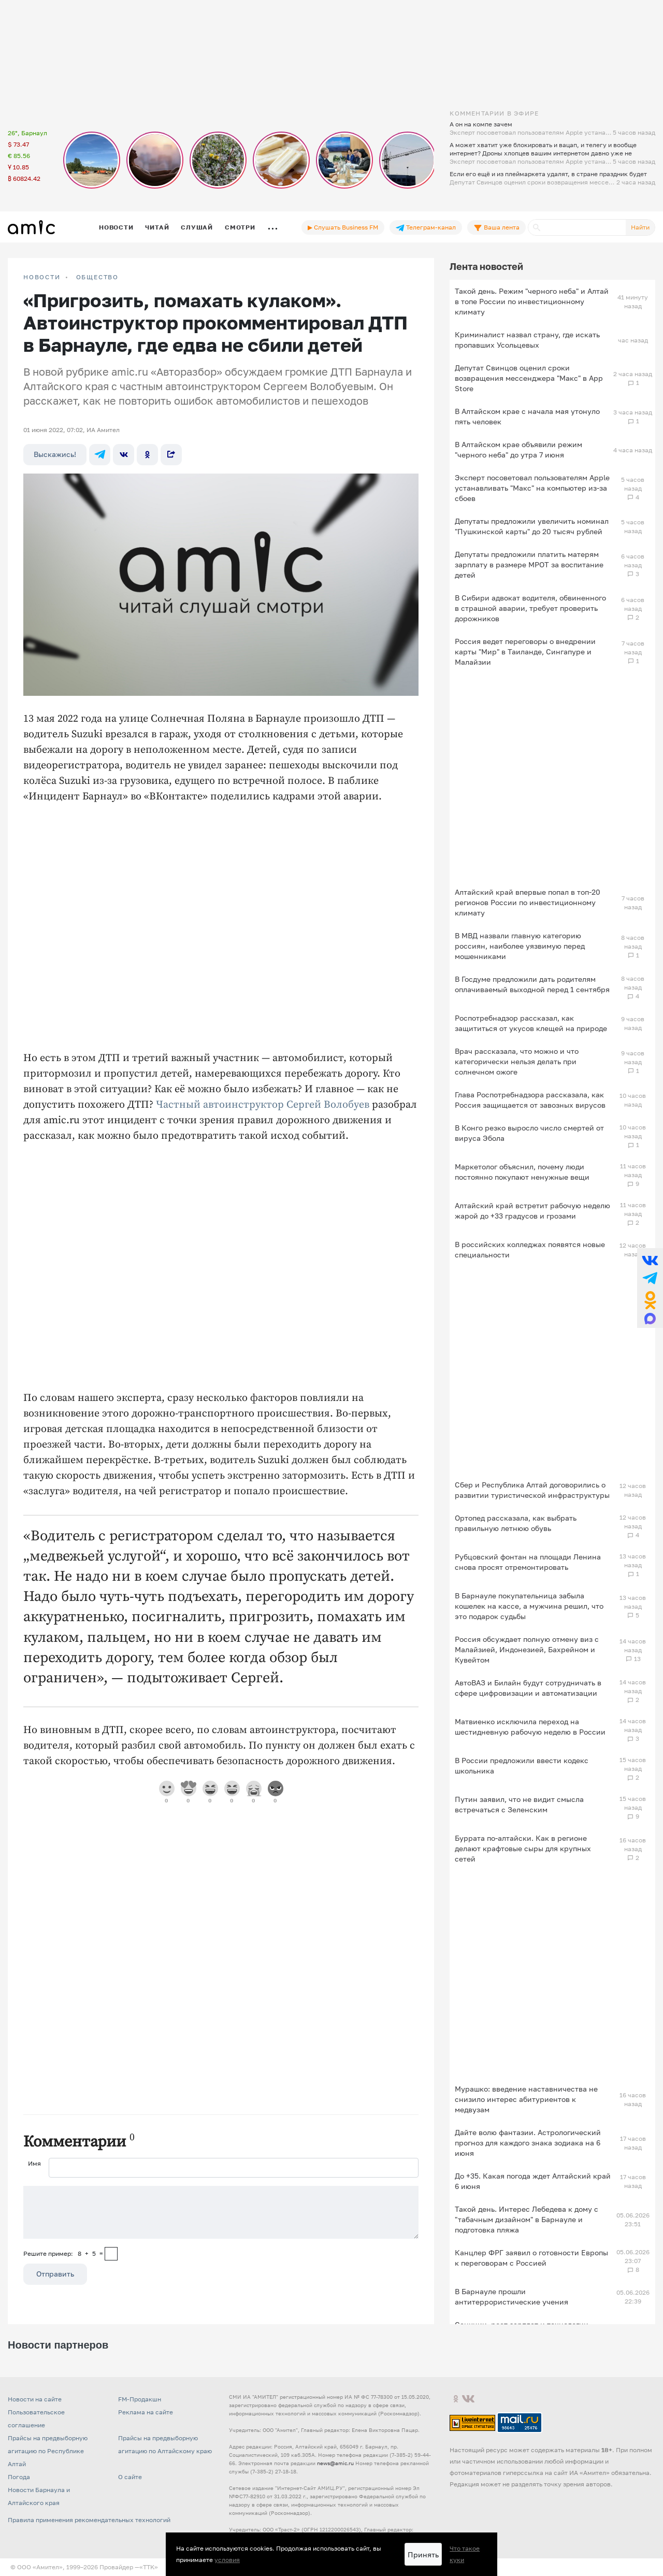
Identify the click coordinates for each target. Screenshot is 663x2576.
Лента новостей (486, 266)
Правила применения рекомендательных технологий (89, 2520)
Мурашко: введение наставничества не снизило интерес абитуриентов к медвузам (526, 2099)
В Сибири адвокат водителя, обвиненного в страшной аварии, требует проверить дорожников (530, 608)
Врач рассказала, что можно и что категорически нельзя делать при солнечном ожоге (517, 1061)
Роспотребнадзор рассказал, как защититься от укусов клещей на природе (531, 1023)
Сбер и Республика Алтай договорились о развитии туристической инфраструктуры (532, 1489)
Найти (640, 227)
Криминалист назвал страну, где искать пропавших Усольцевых (527, 339)
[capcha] (111, 2253)
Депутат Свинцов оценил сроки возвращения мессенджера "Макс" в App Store (529, 378)
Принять (423, 2554)
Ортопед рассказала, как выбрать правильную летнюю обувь (515, 1523)
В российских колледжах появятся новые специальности (530, 1249)
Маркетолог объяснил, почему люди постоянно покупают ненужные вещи (522, 1171)
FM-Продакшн (139, 2399)
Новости (116, 227)
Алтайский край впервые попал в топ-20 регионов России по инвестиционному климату (527, 902)
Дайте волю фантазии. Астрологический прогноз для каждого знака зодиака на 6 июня (528, 2142)
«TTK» (148, 2567)
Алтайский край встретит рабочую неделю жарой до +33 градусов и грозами (532, 1210)
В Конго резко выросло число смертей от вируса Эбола (529, 1132)
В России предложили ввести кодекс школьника (521, 1765)
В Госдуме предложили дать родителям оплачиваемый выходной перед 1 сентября (532, 984)
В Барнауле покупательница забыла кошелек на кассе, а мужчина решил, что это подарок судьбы (529, 1606)
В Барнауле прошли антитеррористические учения (511, 2296)
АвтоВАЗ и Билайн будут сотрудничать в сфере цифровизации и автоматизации (528, 1687)
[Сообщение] (221, 2212)
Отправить (55, 2273)
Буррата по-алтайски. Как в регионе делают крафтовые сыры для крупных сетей (523, 1848)
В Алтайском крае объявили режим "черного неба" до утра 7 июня (518, 449)
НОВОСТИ (42, 277)
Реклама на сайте (145, 2412)
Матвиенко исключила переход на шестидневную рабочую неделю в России (530, 1726)
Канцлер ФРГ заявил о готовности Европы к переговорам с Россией (531, 2257)
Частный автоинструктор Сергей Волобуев (262, 1104)
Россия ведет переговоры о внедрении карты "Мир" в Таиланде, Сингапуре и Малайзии (525, 651)
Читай (157, 227)
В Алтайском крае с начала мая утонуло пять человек (527, 416)
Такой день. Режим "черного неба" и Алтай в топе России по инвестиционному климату (532, 301)
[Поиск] (577, 227)
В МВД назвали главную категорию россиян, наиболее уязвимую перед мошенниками (520, 946)
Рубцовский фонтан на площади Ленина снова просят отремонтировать (528, 1561)
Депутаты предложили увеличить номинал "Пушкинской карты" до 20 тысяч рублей (532, 526)
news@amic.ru (335, 2463)
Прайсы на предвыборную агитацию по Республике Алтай (48, 2451)
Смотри (240, 227)
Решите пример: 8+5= (63, 2253)
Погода (19, 2477)
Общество (97, 277)
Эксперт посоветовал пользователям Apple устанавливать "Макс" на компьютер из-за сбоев (532, 488)
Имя (34, 2163)
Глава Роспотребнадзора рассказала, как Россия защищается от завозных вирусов (530, 1099)
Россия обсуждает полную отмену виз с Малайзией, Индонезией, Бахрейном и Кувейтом (527, 1649)
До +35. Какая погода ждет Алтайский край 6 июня (533, 2181)
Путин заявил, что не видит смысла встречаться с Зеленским (519, 1804)
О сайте (130, 2477)
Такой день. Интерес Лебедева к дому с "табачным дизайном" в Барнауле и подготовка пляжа (526, 2219)
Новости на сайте (35, 2399)
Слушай (197, 227)
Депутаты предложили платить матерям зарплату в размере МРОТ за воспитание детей (529, 564)
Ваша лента (496, 227)
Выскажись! (55, 454)
